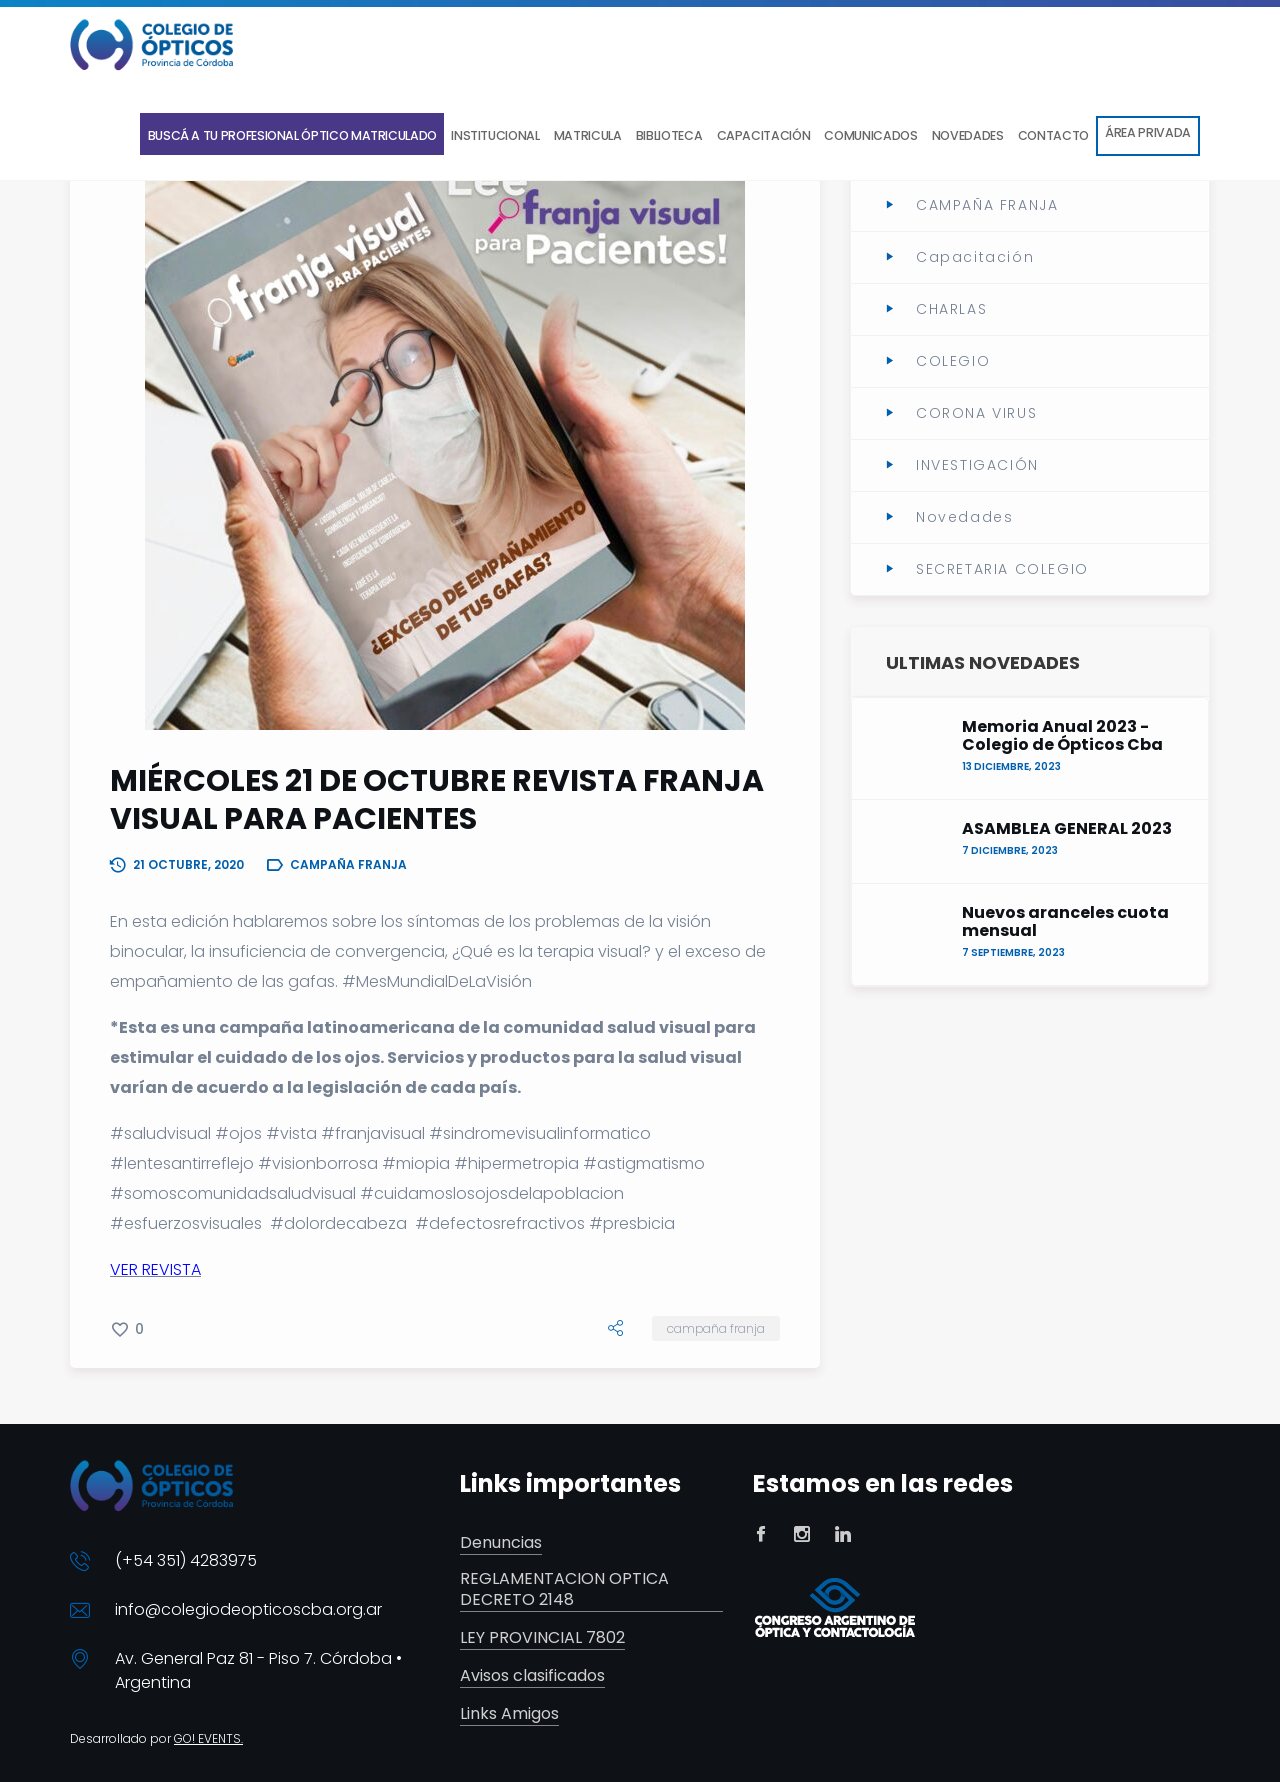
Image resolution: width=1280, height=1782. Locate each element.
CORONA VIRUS (976, 413)
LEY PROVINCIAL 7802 (542, 1638)
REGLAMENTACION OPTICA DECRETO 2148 (564, 1590)
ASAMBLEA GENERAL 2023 (1067, 829)
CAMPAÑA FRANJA (716, 1328)
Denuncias (501, 1543)
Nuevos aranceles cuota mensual (1065, 922)
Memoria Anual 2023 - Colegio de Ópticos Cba (1062, 736)
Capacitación (975, 257)
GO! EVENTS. (208, 1738)
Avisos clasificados (532, 1676)
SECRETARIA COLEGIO (1002, 569)
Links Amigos (509, 1714)
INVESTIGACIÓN (977, 465)
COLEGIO (953, 361)
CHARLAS (951, 309)
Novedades (964, 517)
